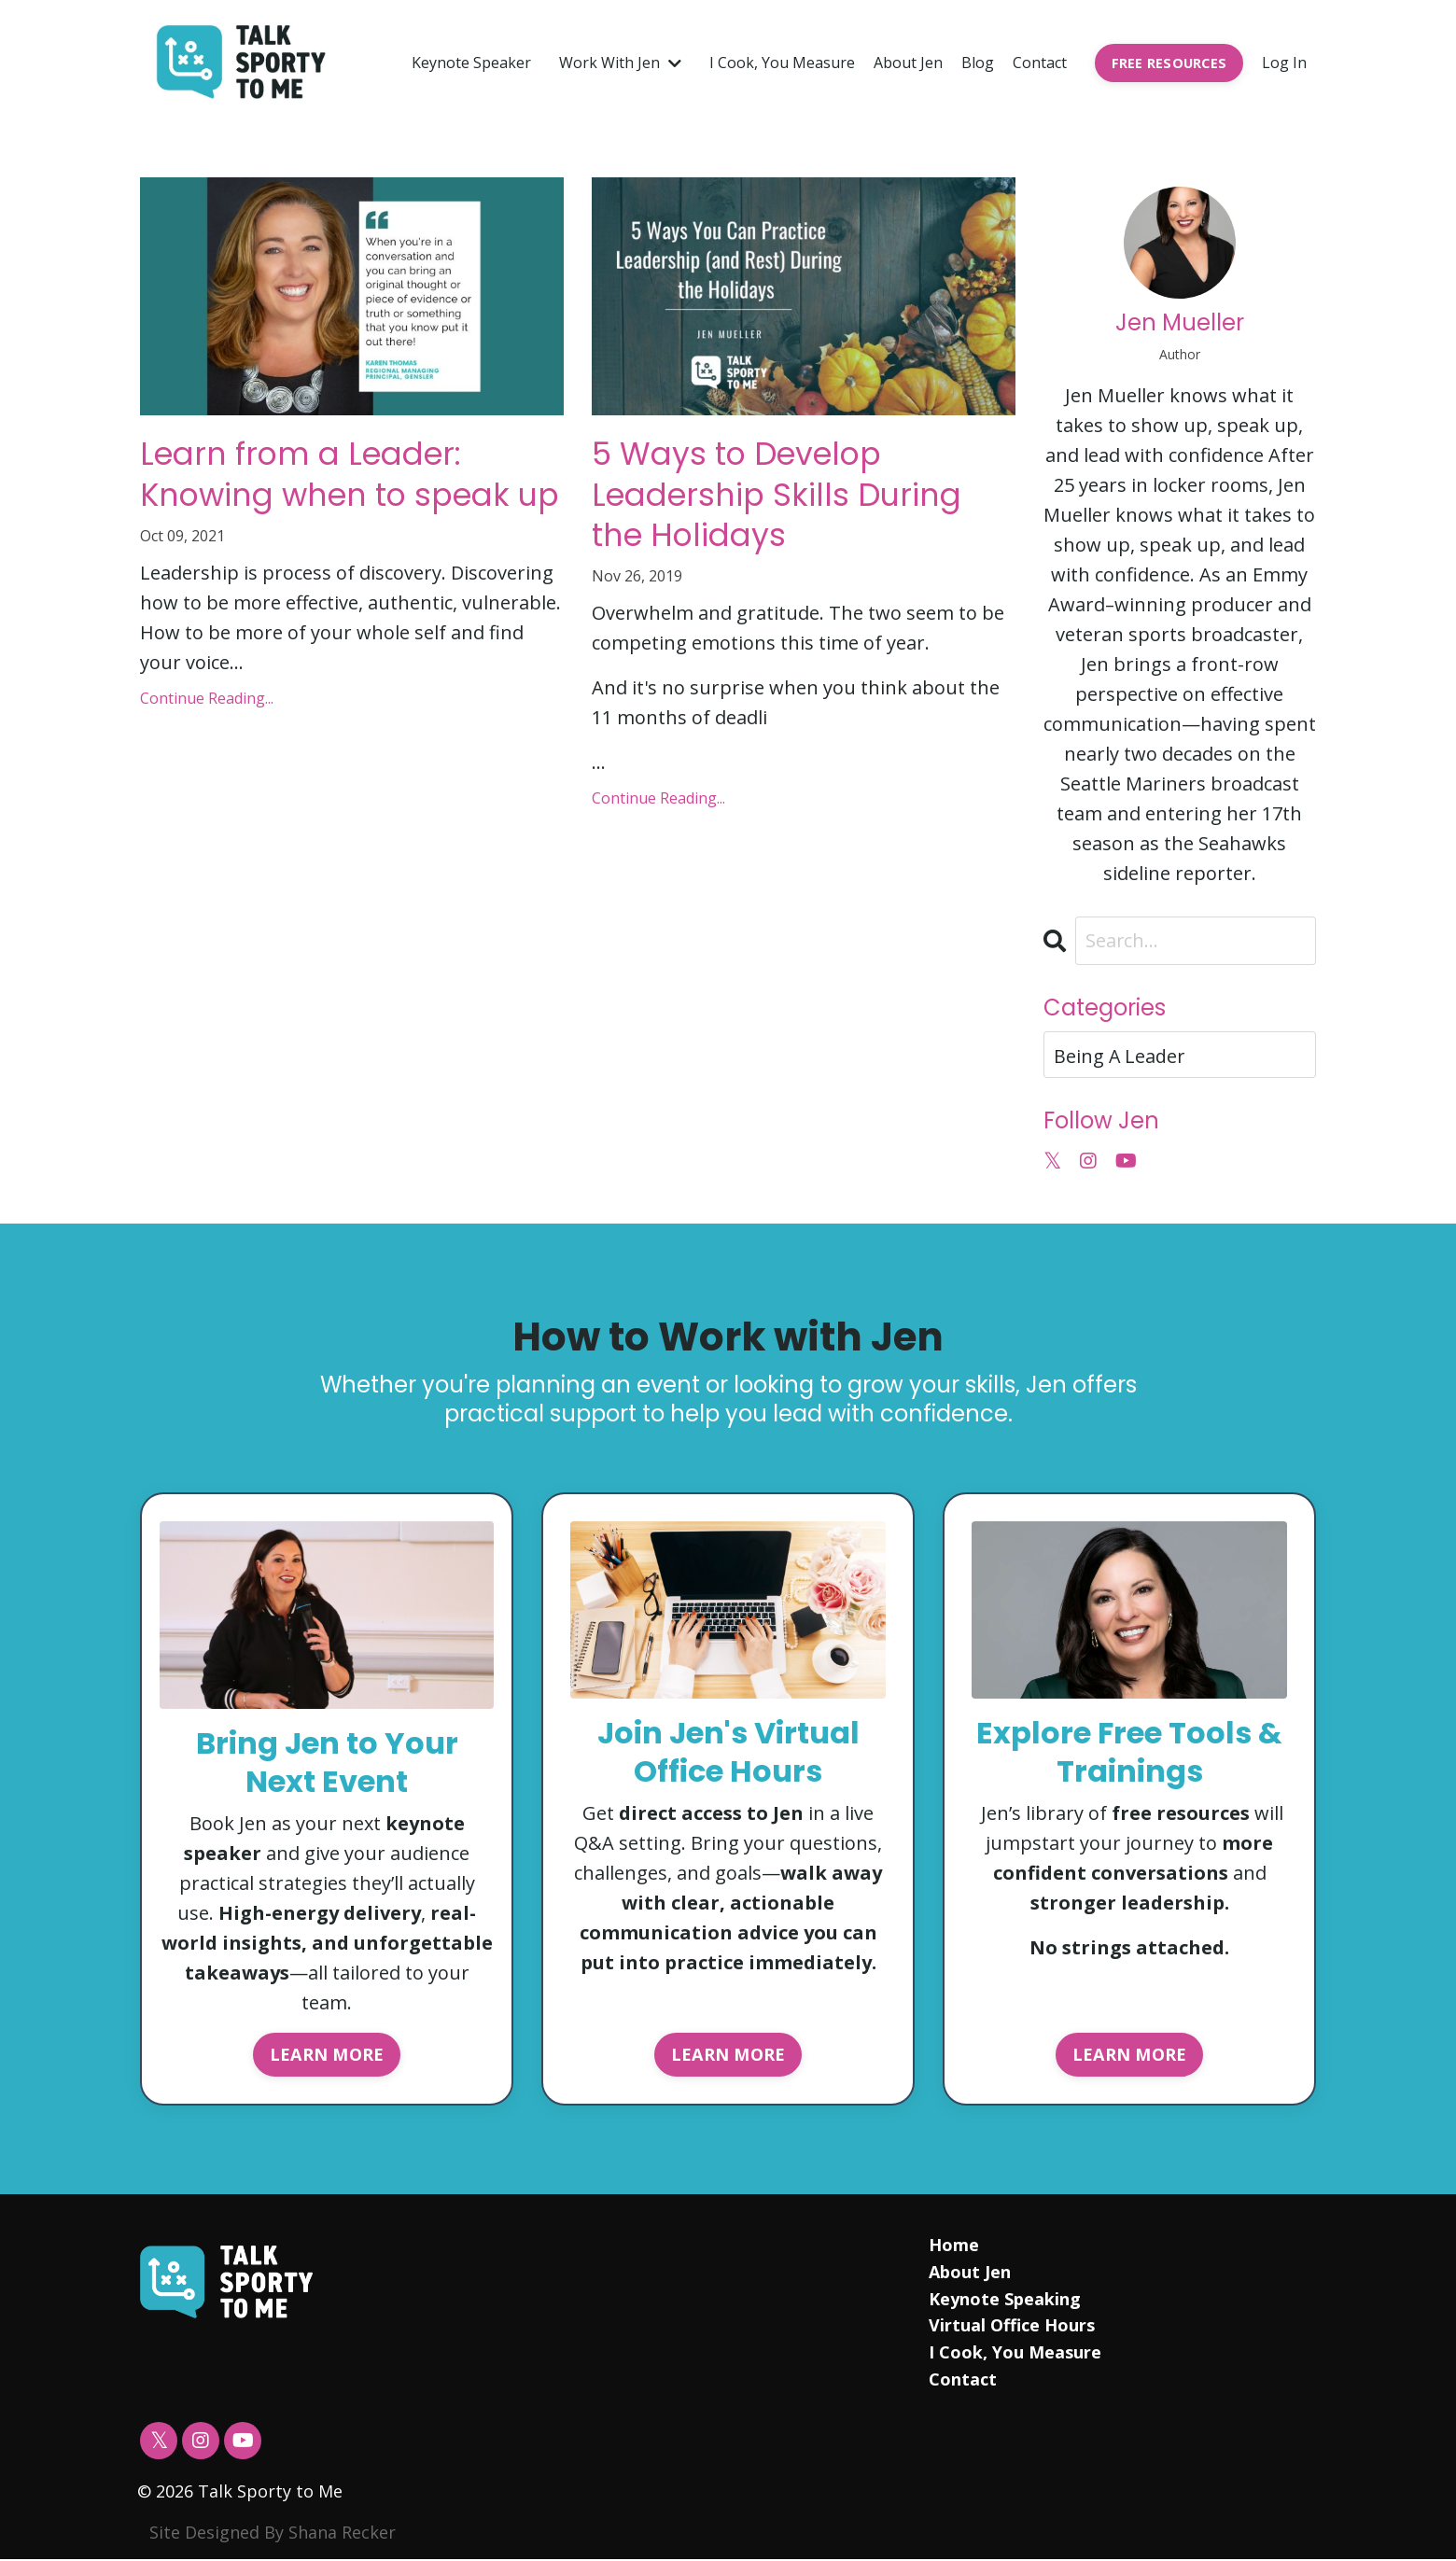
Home (954, 2245)
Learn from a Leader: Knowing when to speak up (343, 499)
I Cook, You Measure (782, 62)
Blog (977, 62)
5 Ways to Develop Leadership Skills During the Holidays (790, 499)
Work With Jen (620, 62)
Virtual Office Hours (1012, 2327)
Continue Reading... (206, 747)
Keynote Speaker (471, 62)
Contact (1040, 62)
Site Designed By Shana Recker (272, 2533)
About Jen (908, 62)
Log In (1284, 62)
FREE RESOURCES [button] (1169, 63)
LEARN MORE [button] (327, 2054)
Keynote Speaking (1005, 2299)
